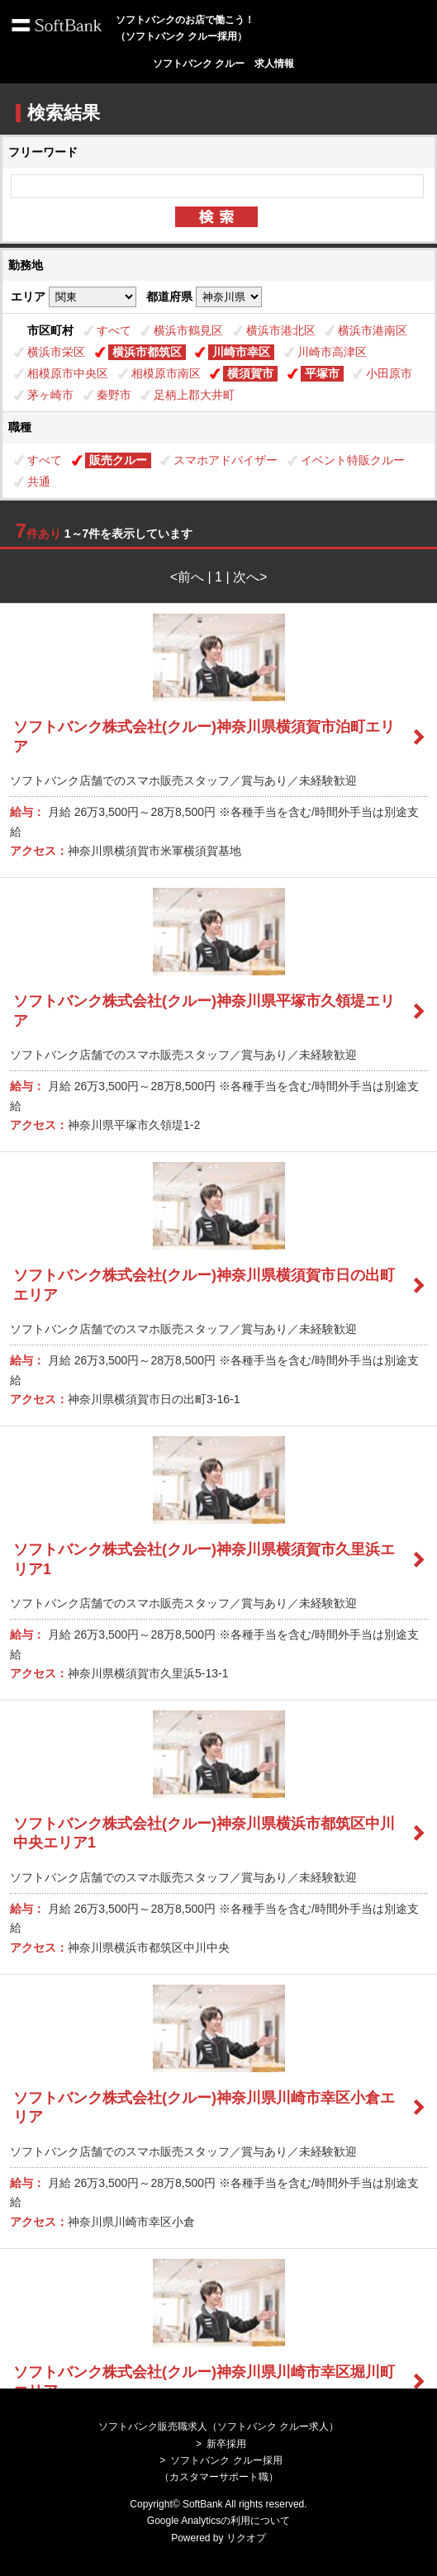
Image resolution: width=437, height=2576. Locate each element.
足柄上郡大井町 (194, 394)
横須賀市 (250, 373)
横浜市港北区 (281, 330)
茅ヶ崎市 (50, 394)
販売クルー (118, 460)
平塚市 (322, 373)
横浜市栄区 (56, 351)
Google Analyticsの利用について (218, 2520)
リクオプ (246, 2538)
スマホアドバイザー (225, 460)
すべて (114, 330)
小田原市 (389, 373)
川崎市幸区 (241, 351)
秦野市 (114, 394)
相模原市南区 (166, 373)
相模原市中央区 (67, 373)
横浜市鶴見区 (188, 330)
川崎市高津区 (332, 351)
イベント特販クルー (353, 460)
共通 (38, 481)
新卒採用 (226, 2444)
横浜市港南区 (372, 330)
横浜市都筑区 (147, 351)
